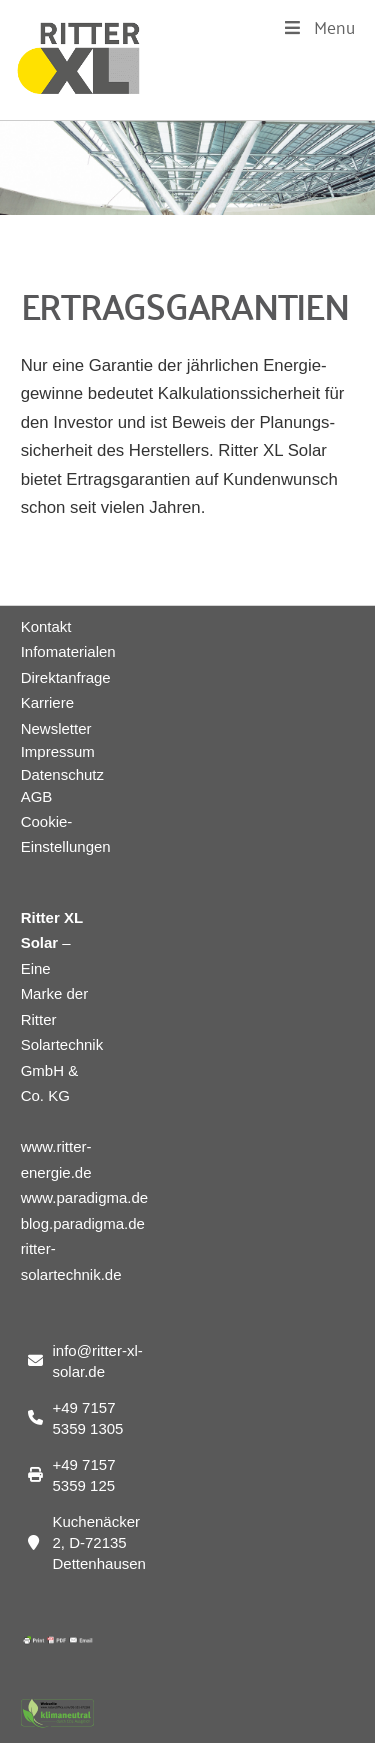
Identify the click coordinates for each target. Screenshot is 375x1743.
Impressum (57, 751)
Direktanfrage (66, 677)
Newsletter (56, 728)
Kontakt (46, 626)
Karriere (47, 702)
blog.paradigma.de (83, 1223)
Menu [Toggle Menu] (318, 26)
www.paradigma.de (85, 1197)
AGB (37, 796)
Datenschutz (57, 774)
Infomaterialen (68, 651)
